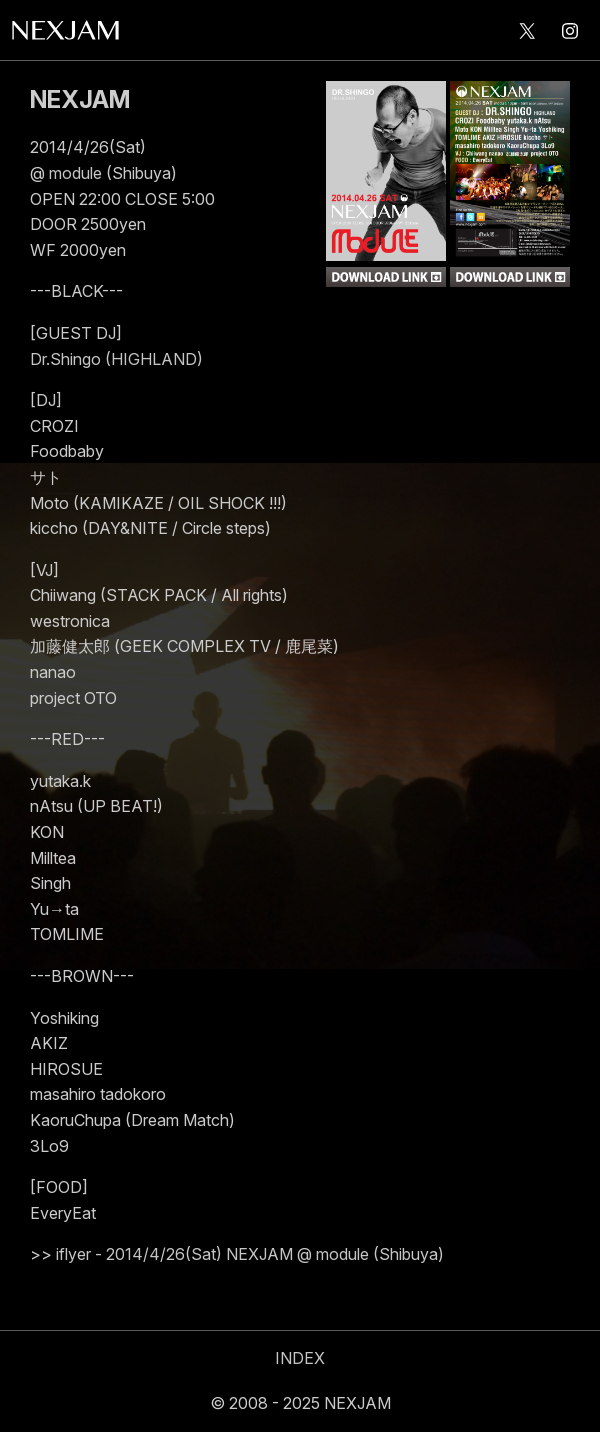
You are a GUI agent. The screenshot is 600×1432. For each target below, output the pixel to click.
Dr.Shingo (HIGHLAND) (116, 359)
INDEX (300, 1358)
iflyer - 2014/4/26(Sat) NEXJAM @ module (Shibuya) (250, 1254)
